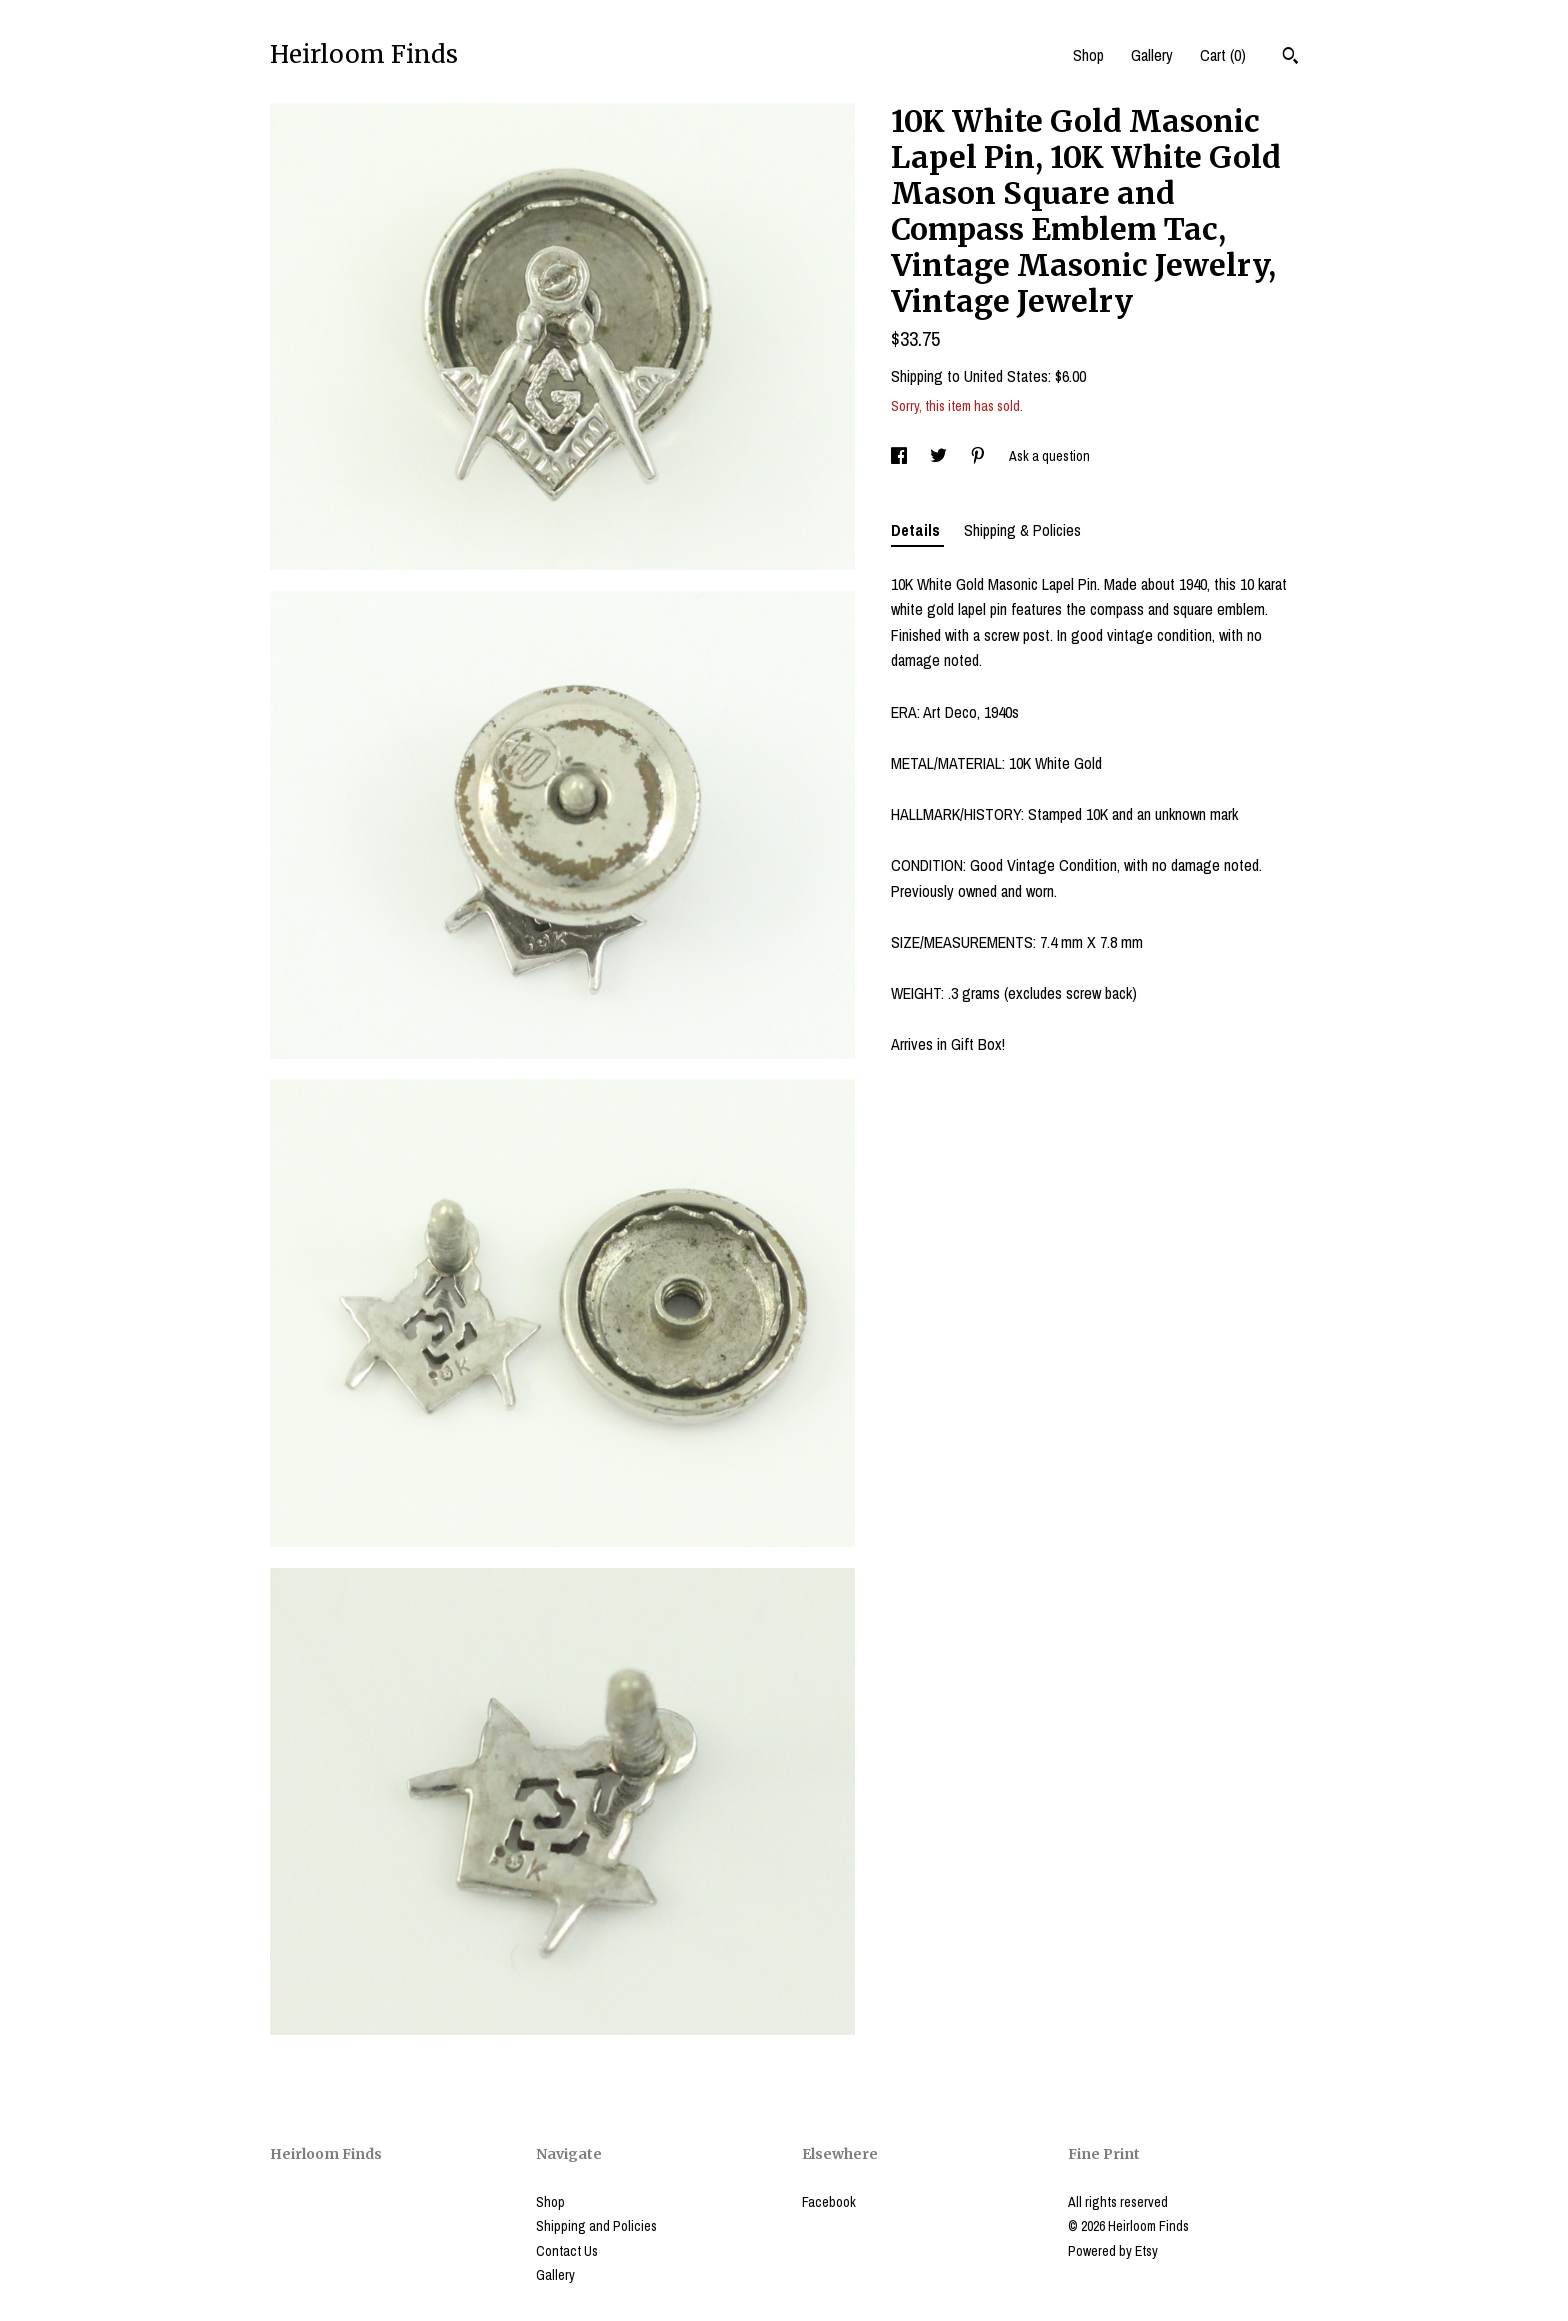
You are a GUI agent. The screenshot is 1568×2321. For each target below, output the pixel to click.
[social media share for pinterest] (979, 456)
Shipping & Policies (1022, 530)
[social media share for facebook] (900, 456)
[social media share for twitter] (940, 456)
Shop (1088, 55)
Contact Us (567, 2251)
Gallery (1152, 55)
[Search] (1290, 58)
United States (1006, 376)
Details (917, 530)
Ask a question (1049, 456)
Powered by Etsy (1113, 2251)
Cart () (1223, 55)
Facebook (829, 2202)
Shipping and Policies (596, 2226)
